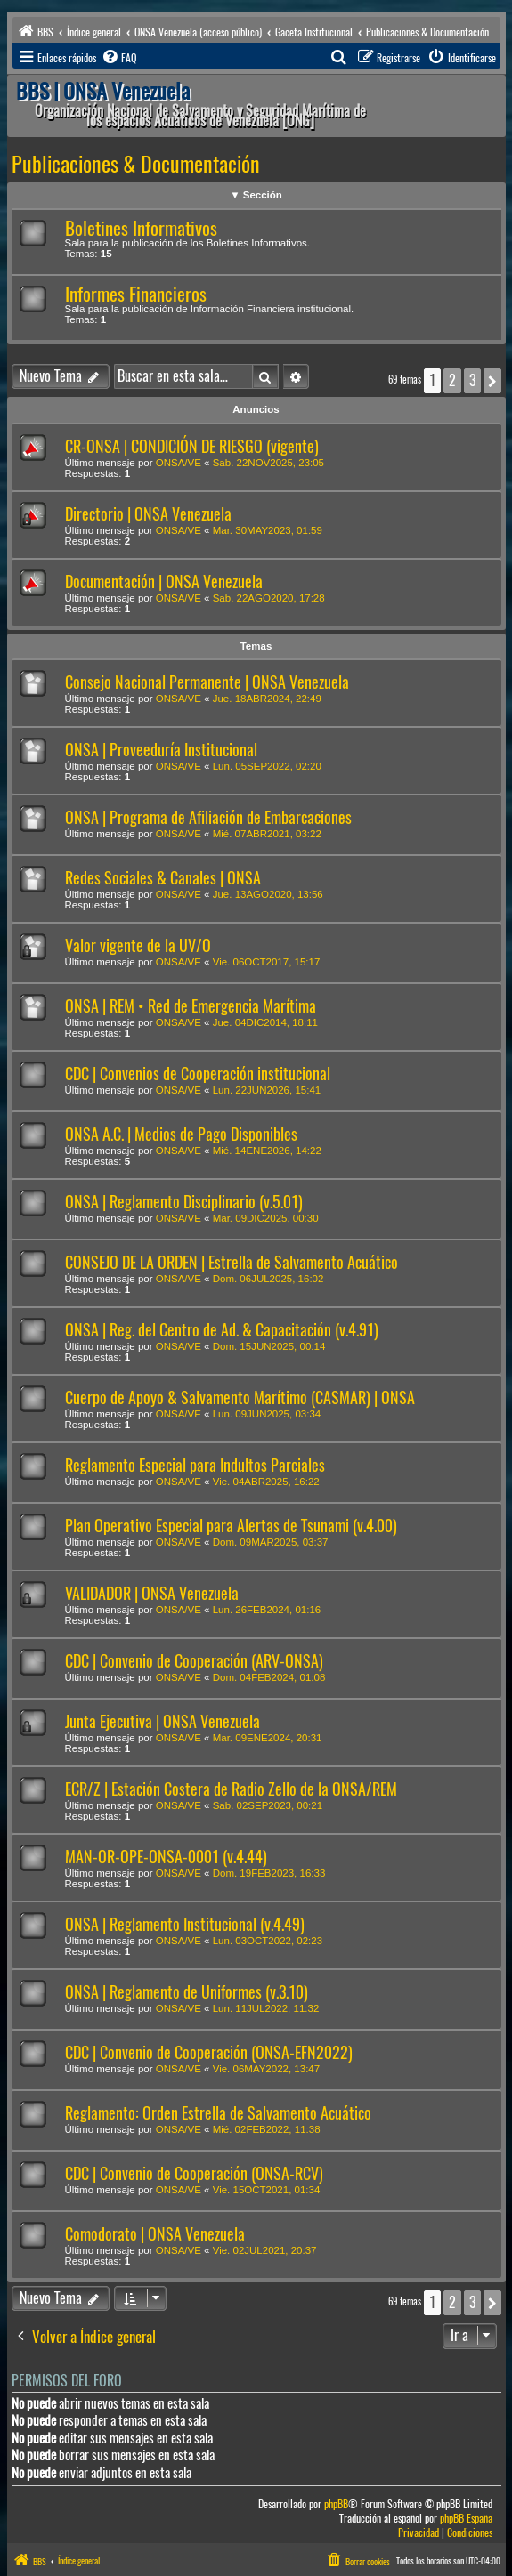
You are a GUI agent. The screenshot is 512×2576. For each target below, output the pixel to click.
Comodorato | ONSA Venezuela (155, 2234)
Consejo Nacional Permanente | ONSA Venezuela (207, 682)
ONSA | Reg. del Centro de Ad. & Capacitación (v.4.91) (221, 1330)
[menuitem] (118, 58)
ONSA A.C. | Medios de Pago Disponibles (181, 1134)
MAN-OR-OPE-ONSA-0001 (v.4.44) (166, 1856)
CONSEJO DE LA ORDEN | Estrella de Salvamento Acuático (231, 1262)
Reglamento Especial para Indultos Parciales (195, 1465)
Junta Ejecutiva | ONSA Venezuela (162, 1721)
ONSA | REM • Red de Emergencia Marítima (190, 1006)
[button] (492, 380)
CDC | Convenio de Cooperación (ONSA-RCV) (194, 2173)
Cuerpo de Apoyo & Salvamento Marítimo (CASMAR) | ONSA (240, 1397)
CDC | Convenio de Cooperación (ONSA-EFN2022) (209, 2052)
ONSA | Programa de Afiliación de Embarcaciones (208, 817)
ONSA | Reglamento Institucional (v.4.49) (185, 1924)
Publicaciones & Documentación (136, 163)
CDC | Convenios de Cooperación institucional (197, 1073)
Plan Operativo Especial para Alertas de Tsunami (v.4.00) (231, 1525)
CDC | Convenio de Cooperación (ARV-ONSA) (194, 1661)
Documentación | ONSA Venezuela (164, 581)
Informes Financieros (136, 294)
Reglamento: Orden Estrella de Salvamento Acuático (218, 2113)
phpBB (336, 2504)
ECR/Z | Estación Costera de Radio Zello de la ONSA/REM (231, 1789)
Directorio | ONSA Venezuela (148, 514)
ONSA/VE (178, 462)
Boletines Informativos (141, 228)
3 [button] (472, 380)
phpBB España (466, 2518)
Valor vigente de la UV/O (138, 945)
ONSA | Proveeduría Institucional (161, 750)
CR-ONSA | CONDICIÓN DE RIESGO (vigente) (192, 446)
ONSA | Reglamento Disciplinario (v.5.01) (184, 1202)
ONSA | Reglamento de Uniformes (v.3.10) (186, 1992)
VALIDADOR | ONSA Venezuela (152, 1593)
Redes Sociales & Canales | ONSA (163, 878)
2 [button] (452, 380)
